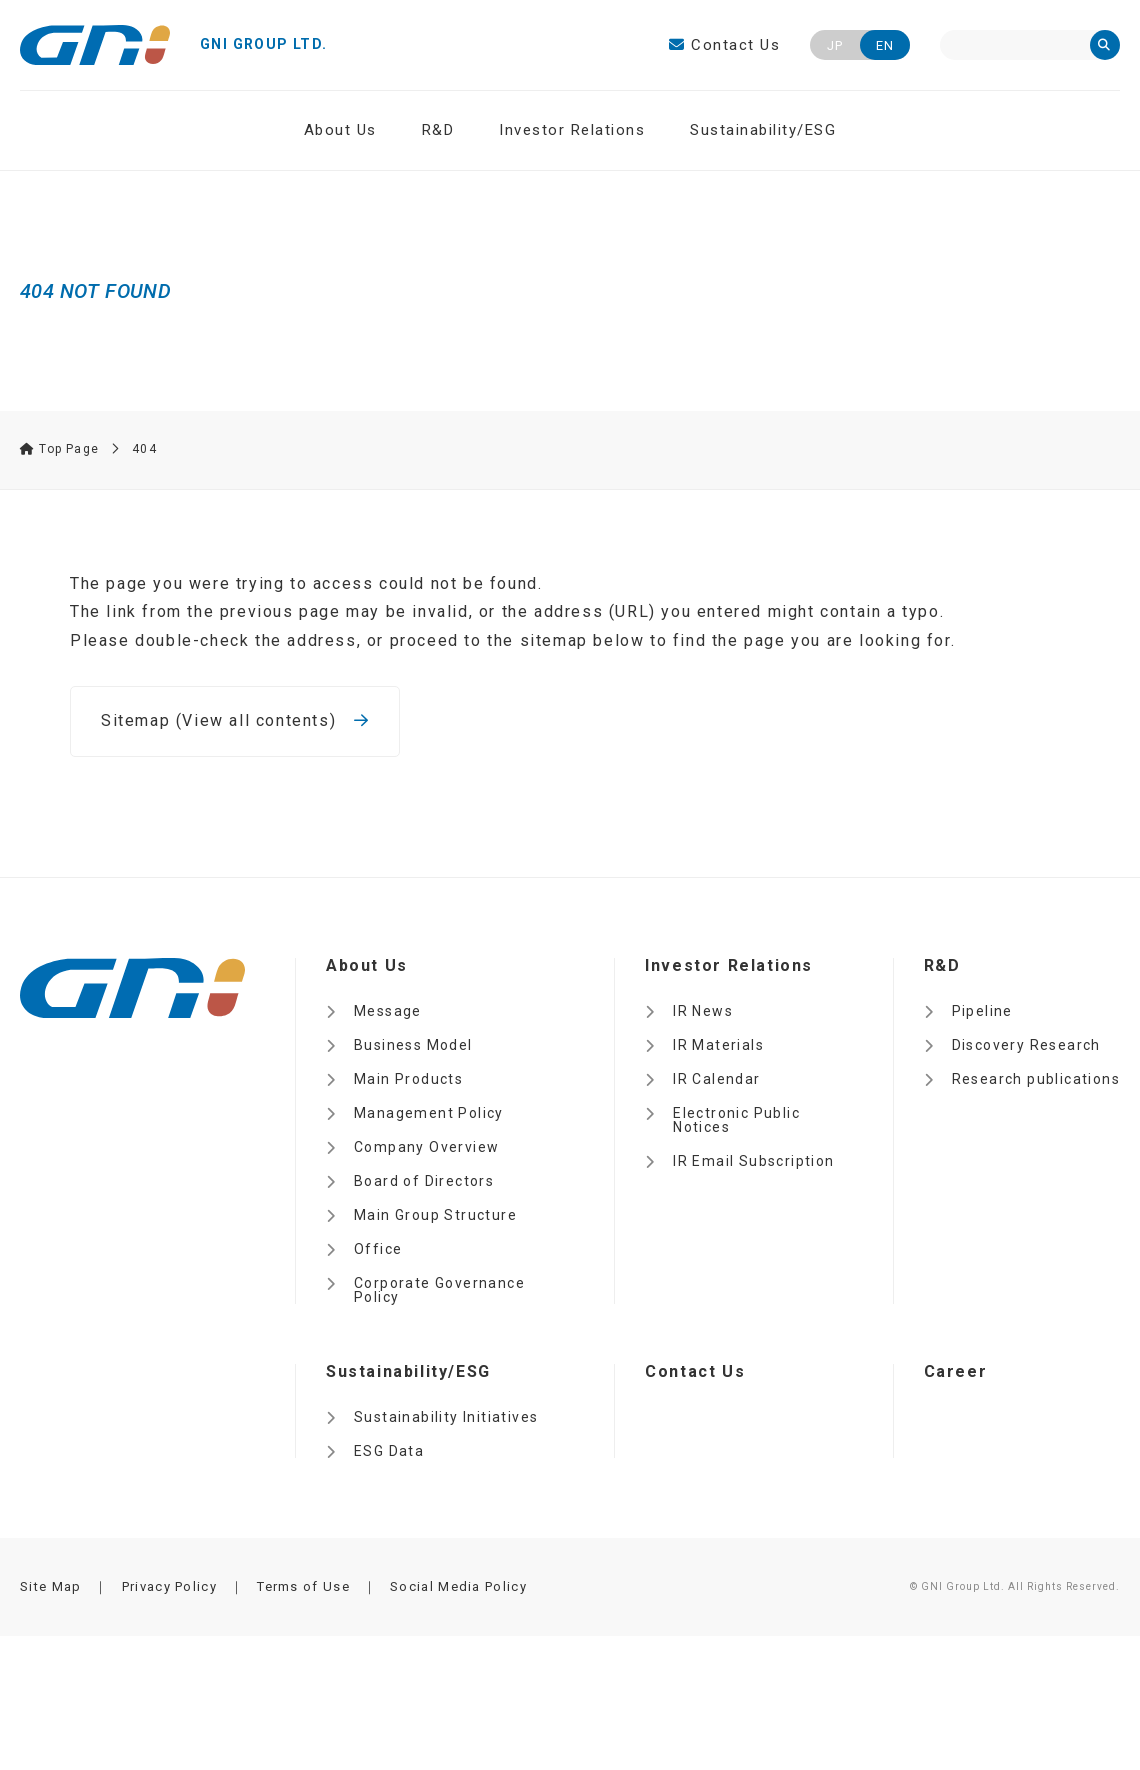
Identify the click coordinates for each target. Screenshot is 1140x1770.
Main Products (408, 1079)
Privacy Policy (169, 1586)
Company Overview (426, 1147)
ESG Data (389, 1451)
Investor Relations (572, 130)
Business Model (413, 1045)
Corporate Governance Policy (439, 1290)
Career (956, 1371)
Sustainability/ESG (763, 130)
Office (378, 1249)
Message (388, 1011)
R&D (438, 130)
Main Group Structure (435, 1215)
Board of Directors (424, 1181)
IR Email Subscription (753, 1161)
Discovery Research (1026, 1045)
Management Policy (429, 1113)
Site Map (50, 1586)
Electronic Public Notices (736, 1120)
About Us (340, 130)
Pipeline (982, 1011)
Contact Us (724, 45)
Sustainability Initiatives (446, 1417)
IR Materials (718, 1045)
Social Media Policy (458, 1586)
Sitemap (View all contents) (235, 720)
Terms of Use (303, 1586)
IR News (703, 1011)
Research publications (1036, 1079)
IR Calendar (716, 1079)
